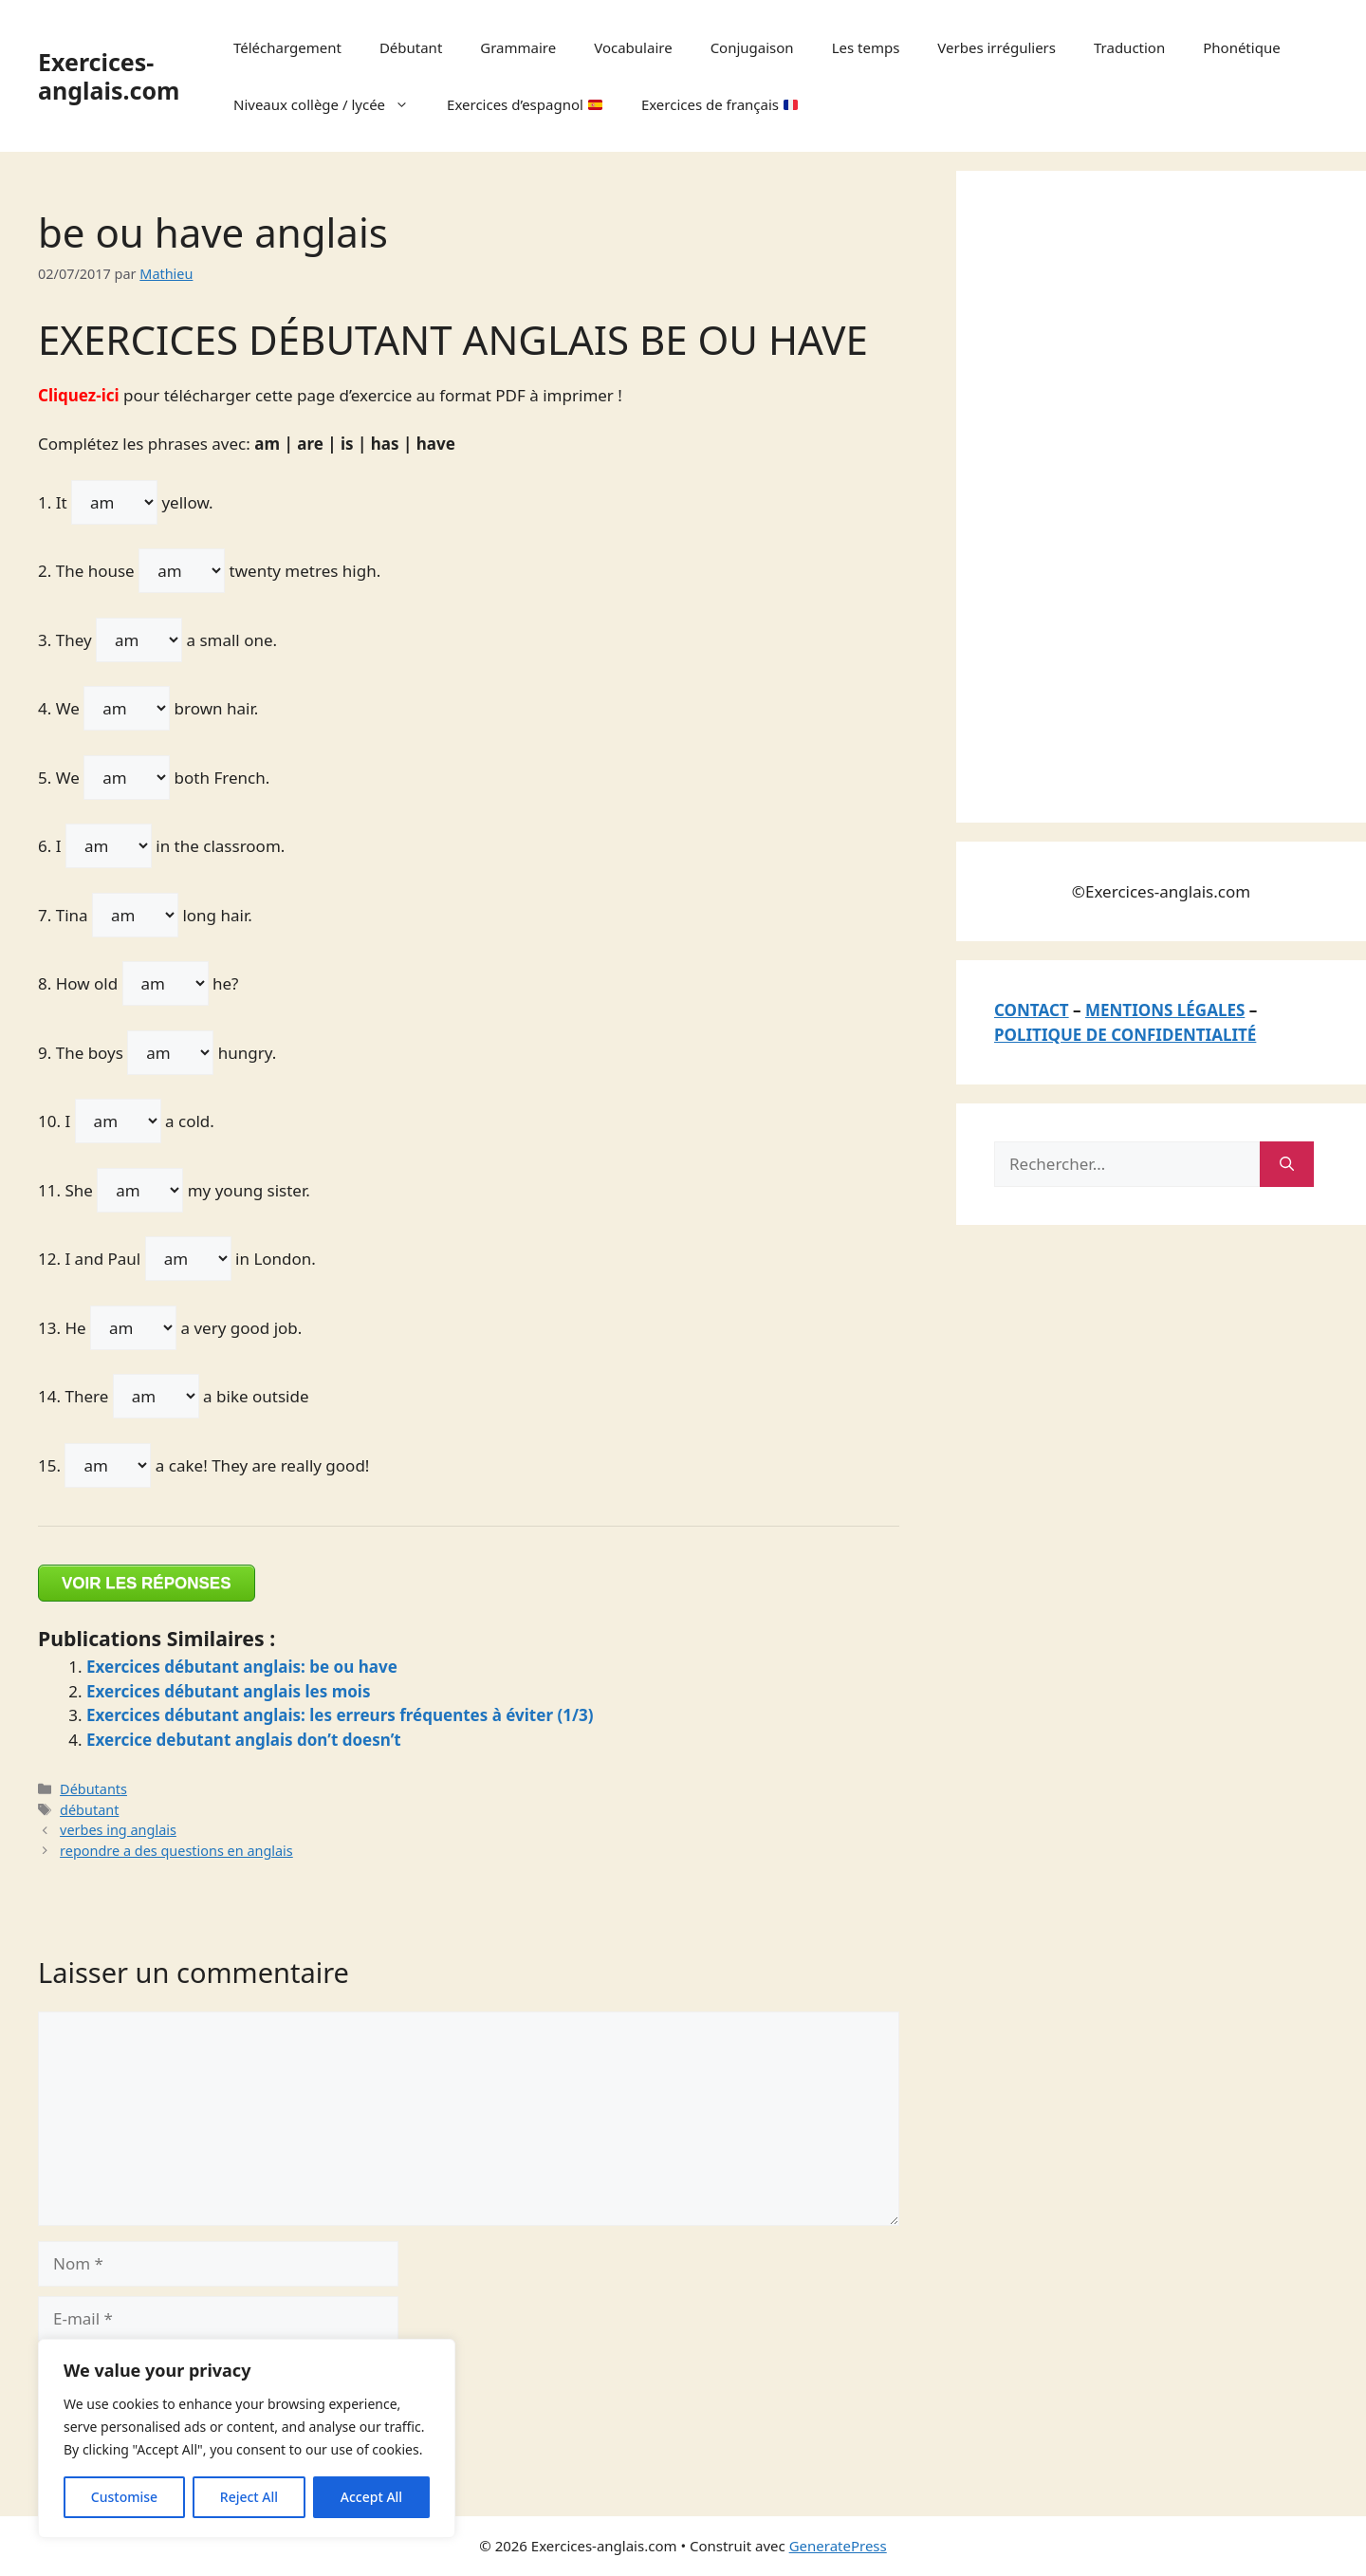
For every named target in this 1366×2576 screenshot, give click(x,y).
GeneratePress (838, 2545)
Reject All (249, 2497)
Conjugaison (752, 47)
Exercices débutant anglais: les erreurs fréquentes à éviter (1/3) (339, 1715)
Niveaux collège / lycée (330, 104)
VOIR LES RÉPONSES (146, 1583)
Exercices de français (719, 104)
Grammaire (518, 47)
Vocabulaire (633, 47)
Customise (124, 2497)
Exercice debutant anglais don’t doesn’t (243, 1740)
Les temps (866, 47)
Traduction (1129, 47)
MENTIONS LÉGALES (1165, 1010)
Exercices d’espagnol (524, 104)
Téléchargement (287, 47)
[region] (246, 2438)
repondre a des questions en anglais (176, 1851)
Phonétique (1241, 47)
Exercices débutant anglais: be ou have (241, 1666)
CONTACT (1031, 1010)
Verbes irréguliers (996, 47)
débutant (89, 1810)
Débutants (93, 1789)
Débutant (410, 47)
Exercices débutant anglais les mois (228, 1691)
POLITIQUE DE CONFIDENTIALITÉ (1125, 1035)
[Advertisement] (1136, 493)
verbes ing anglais (118, 1830)
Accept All (371, 2497)
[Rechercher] (1287, 1164)
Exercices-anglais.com (108, 76)
